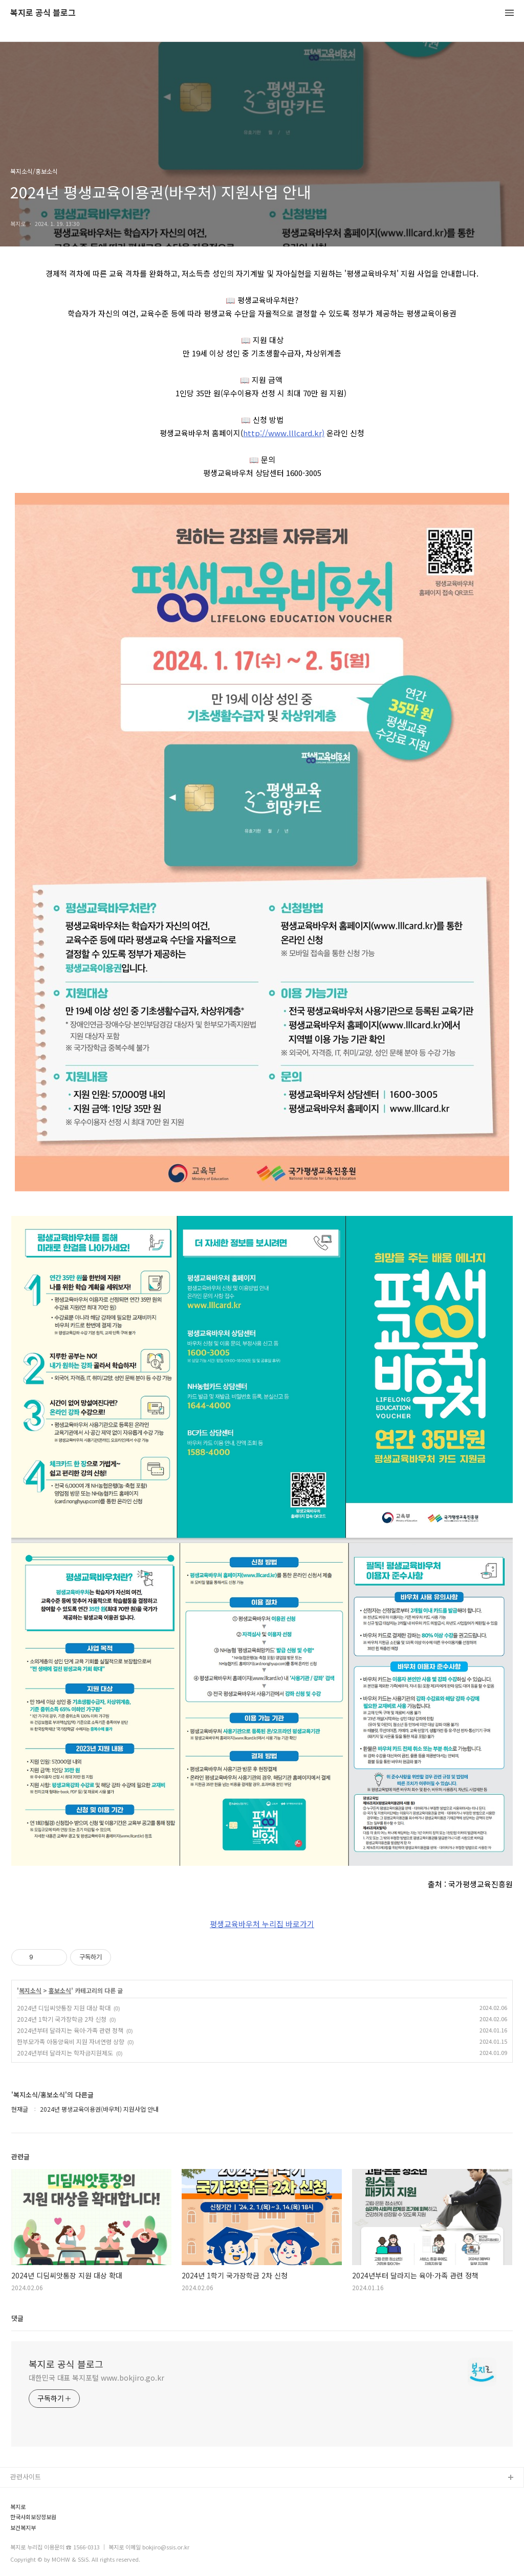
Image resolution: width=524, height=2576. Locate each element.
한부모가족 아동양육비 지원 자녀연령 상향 (70, 2041)
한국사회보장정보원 (33, 2517)
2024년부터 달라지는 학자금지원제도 (65, 2052)
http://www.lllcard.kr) (283, 432)
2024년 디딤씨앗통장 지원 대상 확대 (64, 2007)
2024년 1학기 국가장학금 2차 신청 (61, 2019)
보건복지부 (23, 2527)
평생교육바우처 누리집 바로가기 (262, 1923)
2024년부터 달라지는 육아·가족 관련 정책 (70, 2030)
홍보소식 (60, 1990)
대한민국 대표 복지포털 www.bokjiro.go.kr (96, 2377)
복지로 (18, 2506)
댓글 (17, 2318)
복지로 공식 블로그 (43, 13)
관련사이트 (25, 2476)
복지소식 (30, 1990)
